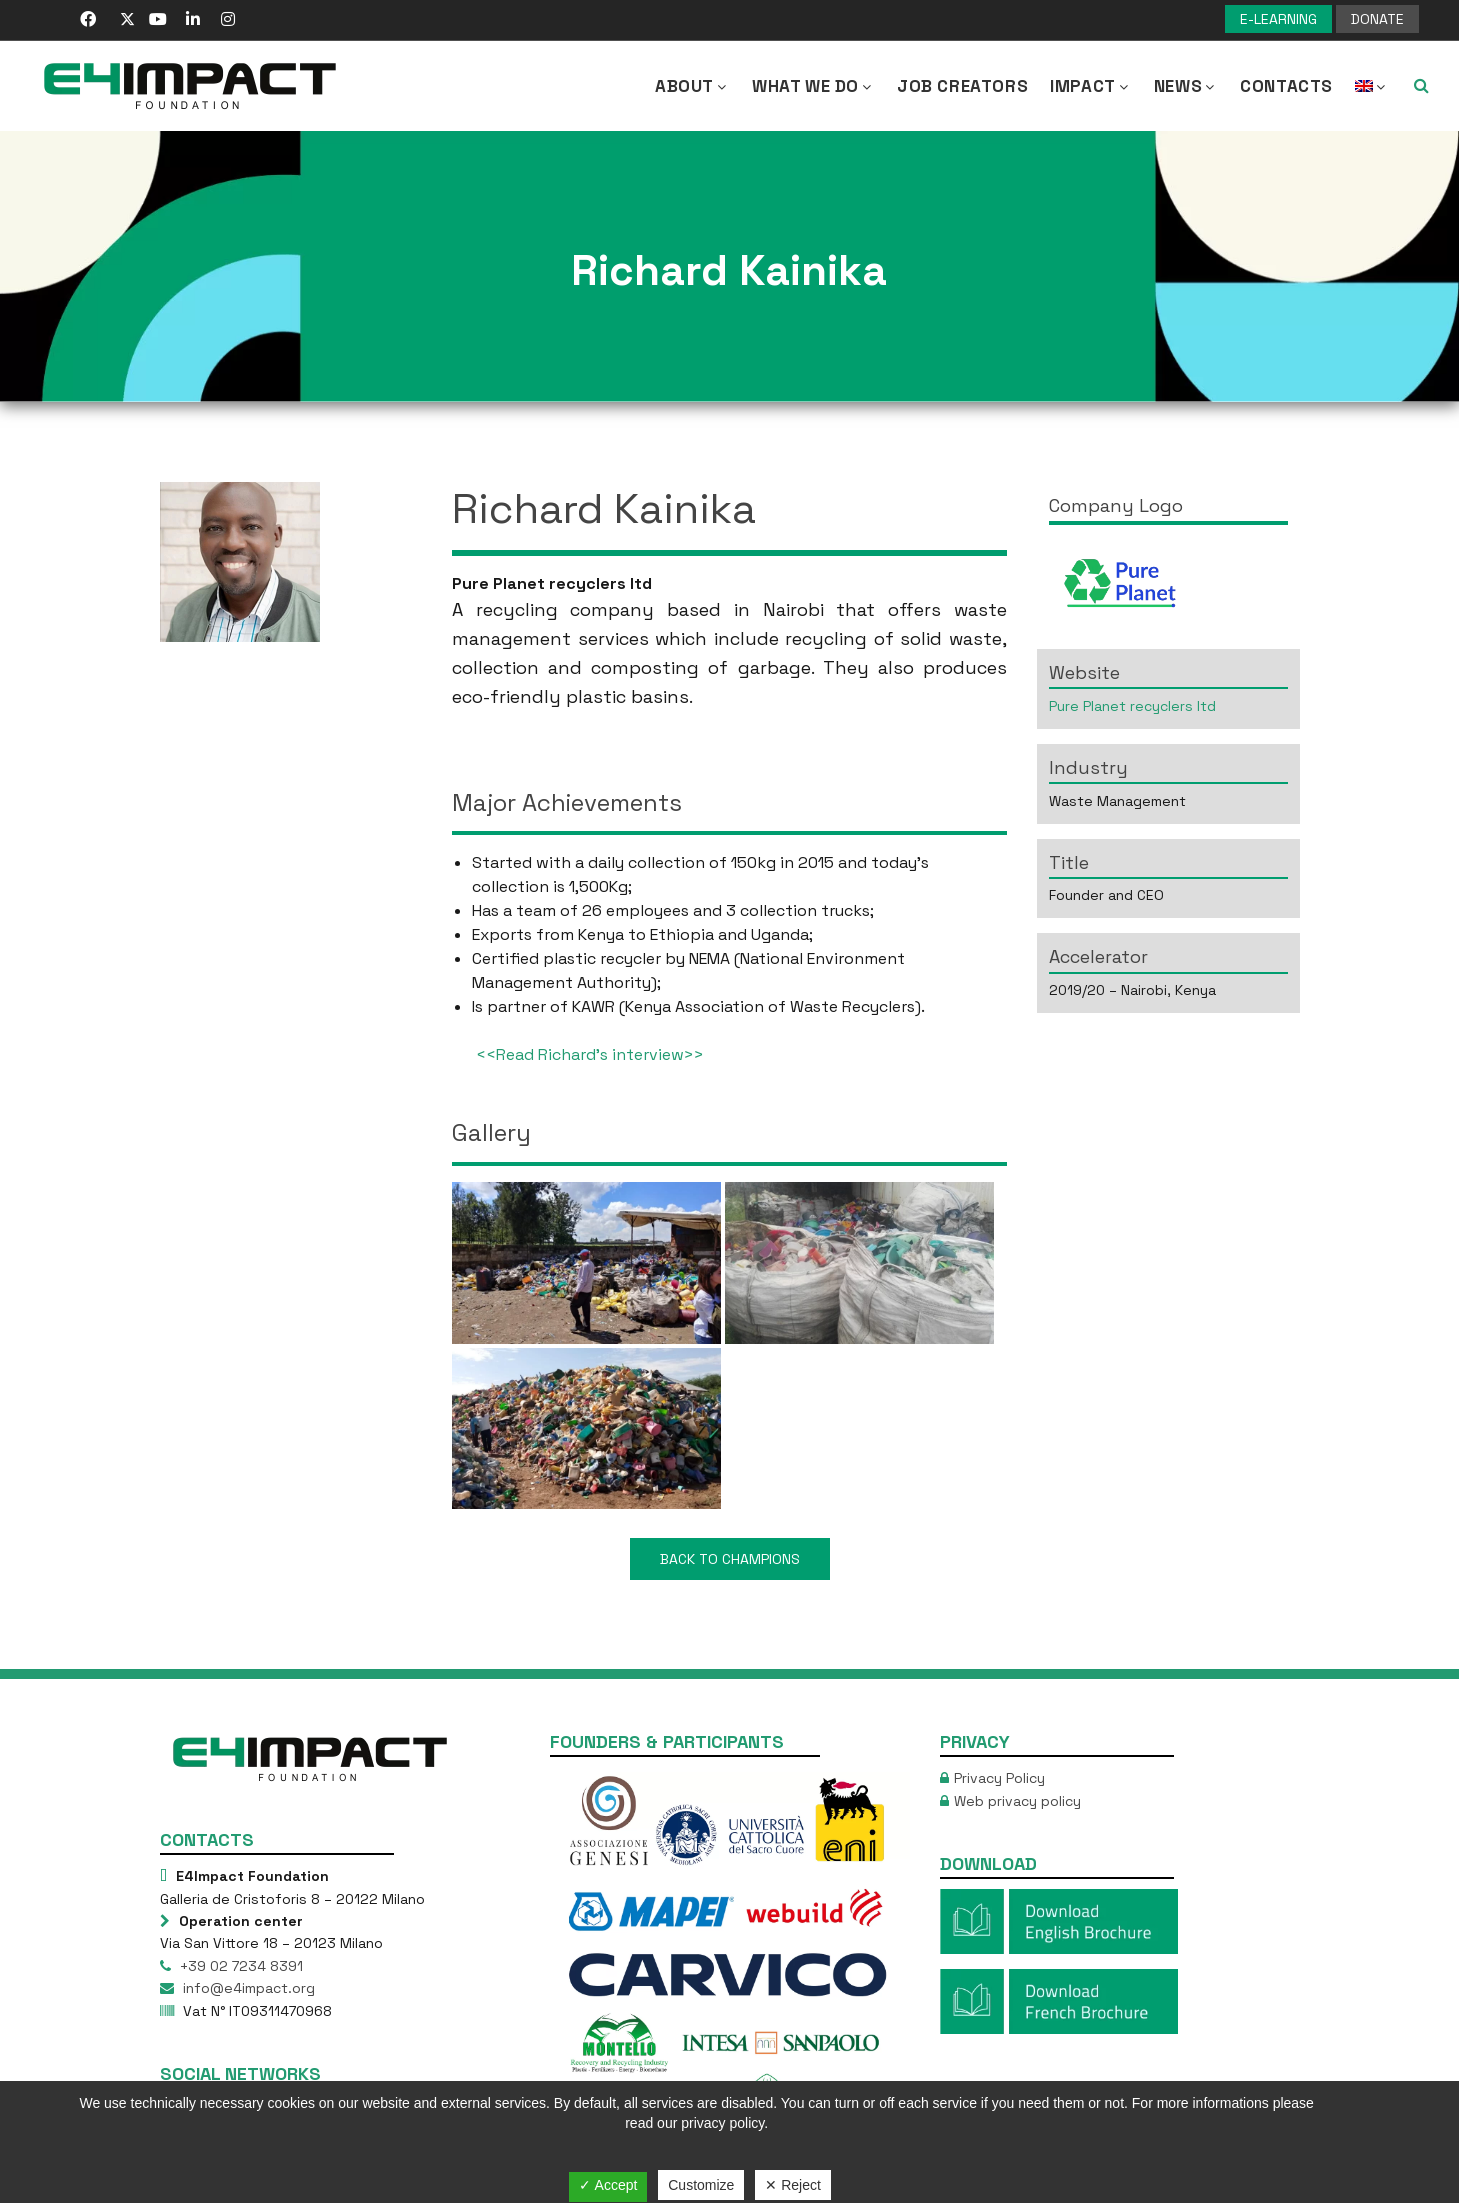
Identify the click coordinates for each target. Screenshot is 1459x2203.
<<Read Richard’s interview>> (590, 1054)
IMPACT (1091, 86)
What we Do (813, 86)
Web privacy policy (1017, 1801)
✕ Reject (793, 2185)
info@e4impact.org (247, 1988)
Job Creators (962, 86)
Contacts (1286, 86)
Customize (701, 2185)
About (692, 86)
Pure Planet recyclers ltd (1132, 706)
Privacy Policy (999, 1778)
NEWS (1186, 86)
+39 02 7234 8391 (239, 1966)
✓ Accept (608, 2185)
